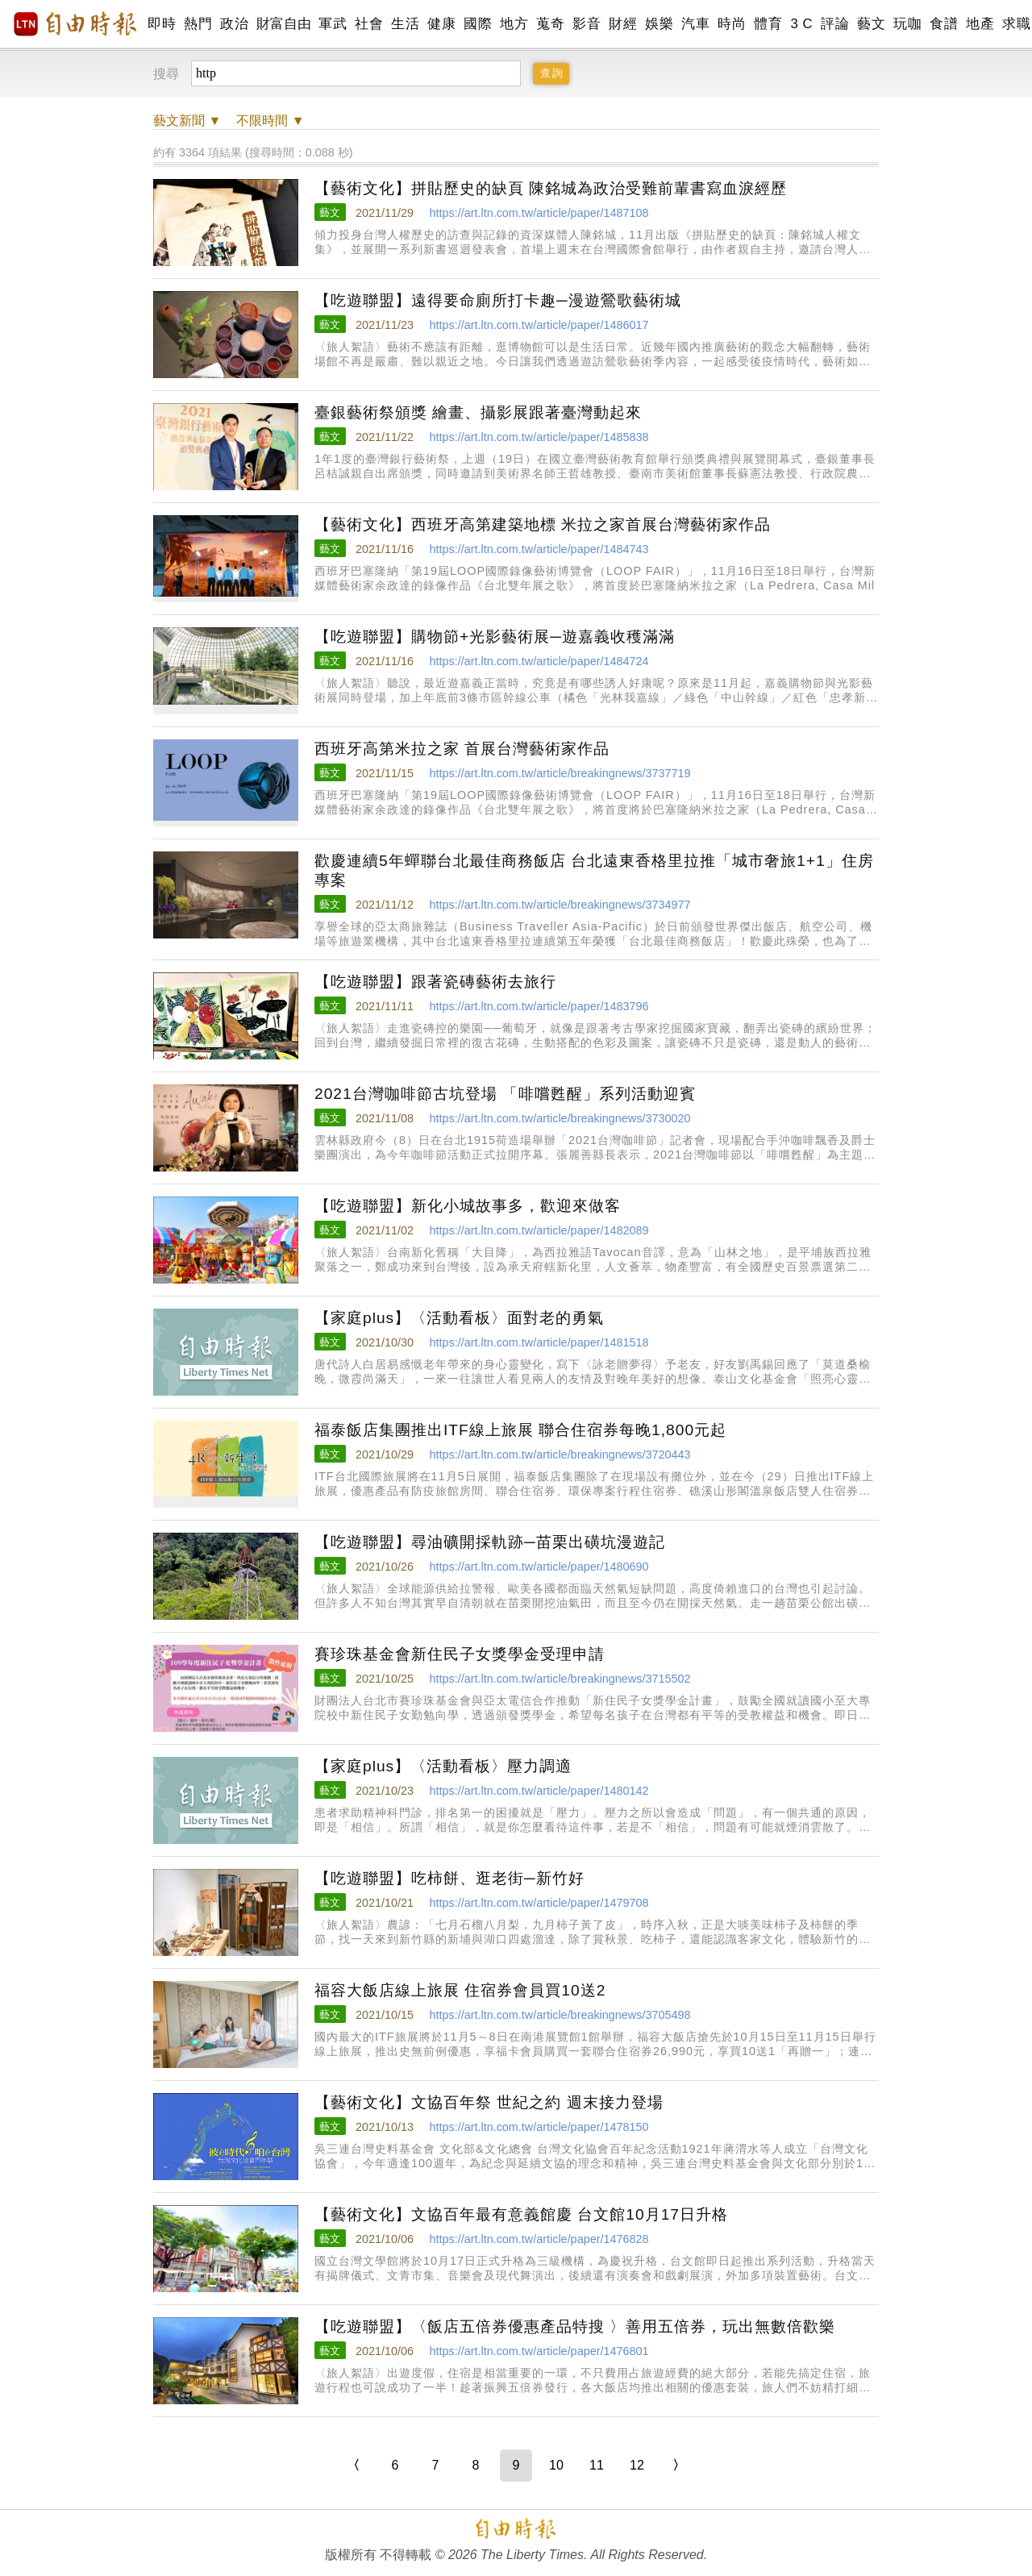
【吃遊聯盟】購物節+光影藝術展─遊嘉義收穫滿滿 (494, 636)
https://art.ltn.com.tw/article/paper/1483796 (538, 1006)
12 (637, 2465)
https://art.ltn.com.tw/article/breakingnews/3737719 (559, 773)
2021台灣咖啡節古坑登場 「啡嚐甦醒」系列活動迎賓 (505, 1093)
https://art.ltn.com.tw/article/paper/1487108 (538, 212)
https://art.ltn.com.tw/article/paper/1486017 (538, 324)
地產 (980, 23)
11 (596, 2465)
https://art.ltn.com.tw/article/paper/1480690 (538, 1566)
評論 (835, 23)
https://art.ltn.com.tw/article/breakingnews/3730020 (559, 1118)
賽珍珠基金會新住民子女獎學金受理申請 (459, 1654)
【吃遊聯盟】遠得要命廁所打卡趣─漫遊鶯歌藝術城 (497, 300)
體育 (768, 23)
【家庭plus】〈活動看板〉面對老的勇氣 (459, 1317)
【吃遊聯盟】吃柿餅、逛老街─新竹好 (449, 1878)
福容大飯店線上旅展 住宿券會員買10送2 (459, 1990)
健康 (441, 23)
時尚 (732, 23)
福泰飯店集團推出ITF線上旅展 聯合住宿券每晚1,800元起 (520, 1429)
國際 (478, 23)
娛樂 (659, 23)
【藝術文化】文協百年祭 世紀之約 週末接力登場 (489, 2102)
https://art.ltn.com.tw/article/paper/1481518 (538, 1342)
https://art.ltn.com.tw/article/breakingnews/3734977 (559, 904)
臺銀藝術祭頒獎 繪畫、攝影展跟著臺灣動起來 (478, 412)
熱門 (198, 23)
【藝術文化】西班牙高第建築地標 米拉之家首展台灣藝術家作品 (542, 524)
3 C (801, 23)
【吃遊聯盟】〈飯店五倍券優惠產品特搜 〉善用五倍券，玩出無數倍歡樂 (574, 2326)
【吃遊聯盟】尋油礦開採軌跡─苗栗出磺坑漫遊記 (489, 1542)
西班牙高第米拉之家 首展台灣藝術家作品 (462, 748)
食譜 (944, 23)
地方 (514, 23)
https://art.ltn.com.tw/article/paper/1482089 (538, 1230)
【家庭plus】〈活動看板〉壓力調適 (443, 1766)
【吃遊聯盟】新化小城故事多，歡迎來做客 (467, 1205)
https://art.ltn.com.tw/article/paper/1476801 (538, 2351)
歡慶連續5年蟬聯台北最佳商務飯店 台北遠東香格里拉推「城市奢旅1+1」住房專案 (594, 870)
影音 (586, 23)
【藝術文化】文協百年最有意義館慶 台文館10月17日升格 (521, 2214)
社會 (369, 23)
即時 (162, 23)
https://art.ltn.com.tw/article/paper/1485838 (538, 437)
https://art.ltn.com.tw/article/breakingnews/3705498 (559, 2014)
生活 (405, 23)
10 (556, 2465)
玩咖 (907, 23)
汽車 (695, 23)
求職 (1016, 23)
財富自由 (283, 23)
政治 (234, 23)
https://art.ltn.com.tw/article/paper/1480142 (538, 1790)
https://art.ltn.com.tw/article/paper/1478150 (538, 2126)
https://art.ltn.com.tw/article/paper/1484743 (538, 549)
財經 (623, 23)
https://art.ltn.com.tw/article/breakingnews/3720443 (559, 1454)
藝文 (871, 23)
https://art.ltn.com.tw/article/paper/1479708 (538, 1902)
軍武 (332, 23)
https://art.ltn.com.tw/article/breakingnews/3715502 (559, 1678)
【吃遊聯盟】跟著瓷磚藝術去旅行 (435, 981)
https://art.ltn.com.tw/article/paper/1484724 (538, 661)
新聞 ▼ (187, 120)
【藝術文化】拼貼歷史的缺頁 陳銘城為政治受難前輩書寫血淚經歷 (550, 188)
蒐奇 (550, 23)
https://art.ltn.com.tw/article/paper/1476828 (538, 2239)
